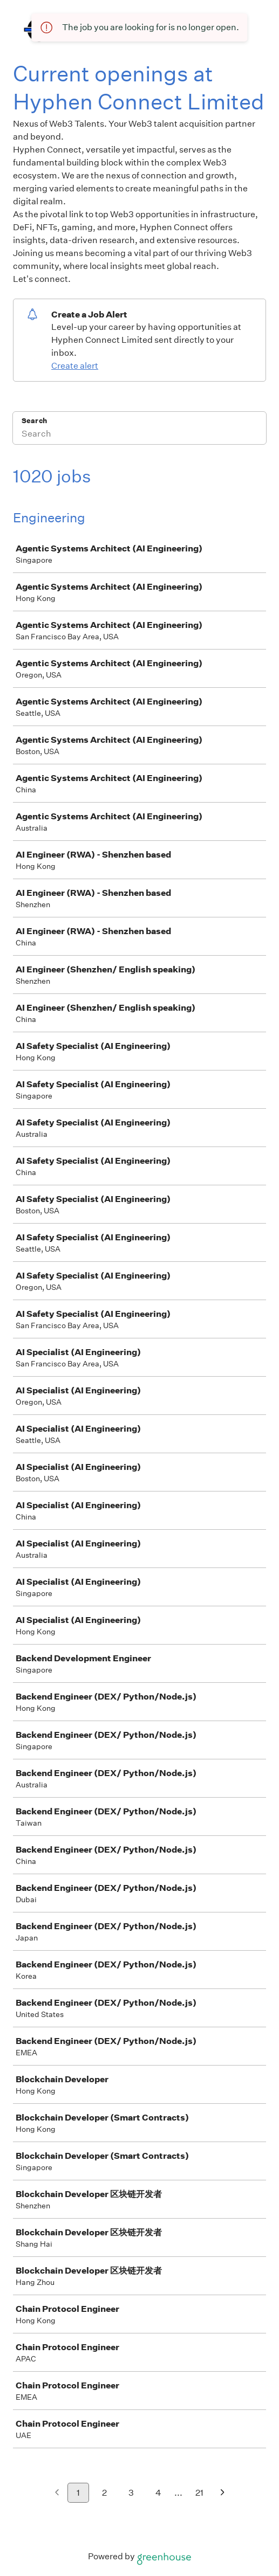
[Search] (139, 435)
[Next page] (222, 2493)
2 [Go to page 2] (104, 2493)
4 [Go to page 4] (158, 2493)
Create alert (74, 366)
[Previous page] (57, 2493)
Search (34, 420)
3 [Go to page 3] (131, 2493)
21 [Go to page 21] (199, 2493)
